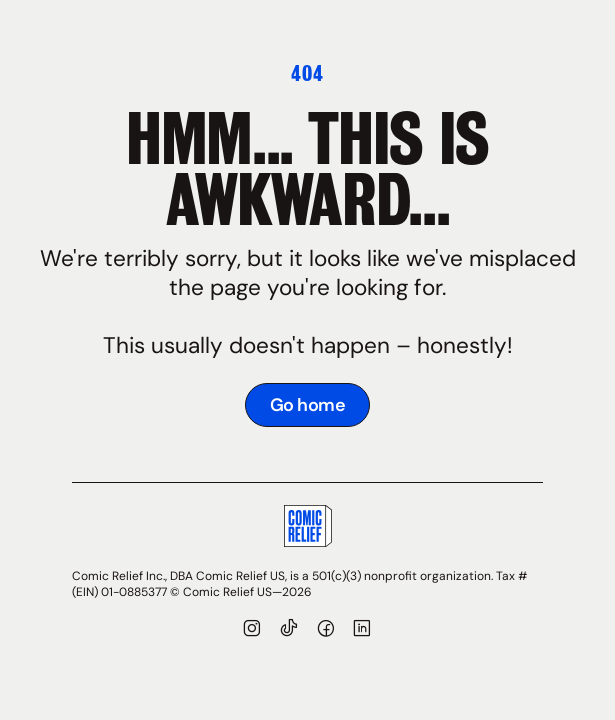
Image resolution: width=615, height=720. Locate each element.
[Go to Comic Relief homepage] (308, 529)
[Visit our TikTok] (289, 630)
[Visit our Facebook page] (326, 630)
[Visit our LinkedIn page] (362, 630)
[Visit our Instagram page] (252, 630)
